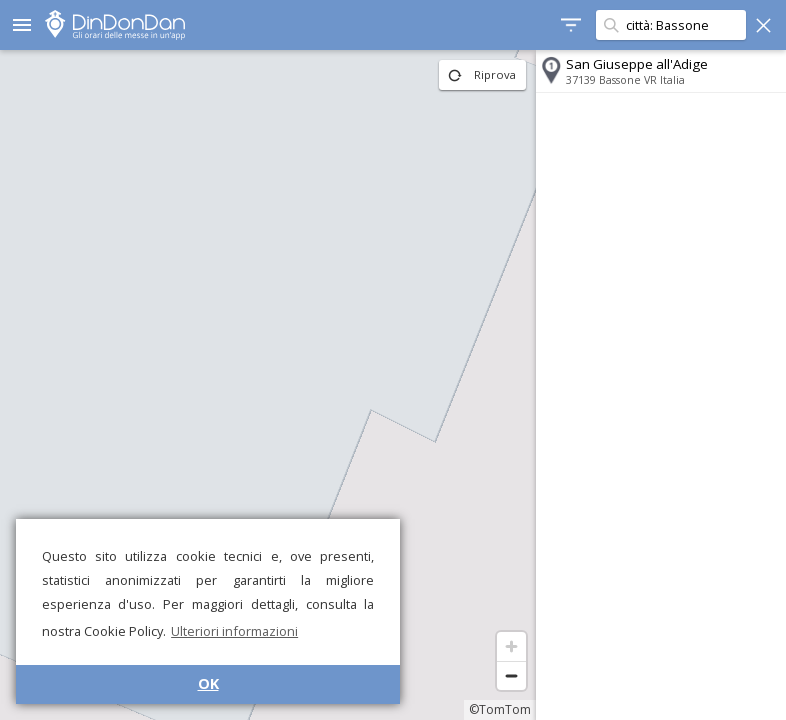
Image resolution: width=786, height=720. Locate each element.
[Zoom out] (511, 675)
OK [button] (208, 683)
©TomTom (500, 709)
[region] (268, 385)
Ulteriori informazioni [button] (234, 631)
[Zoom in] (511, 646)
